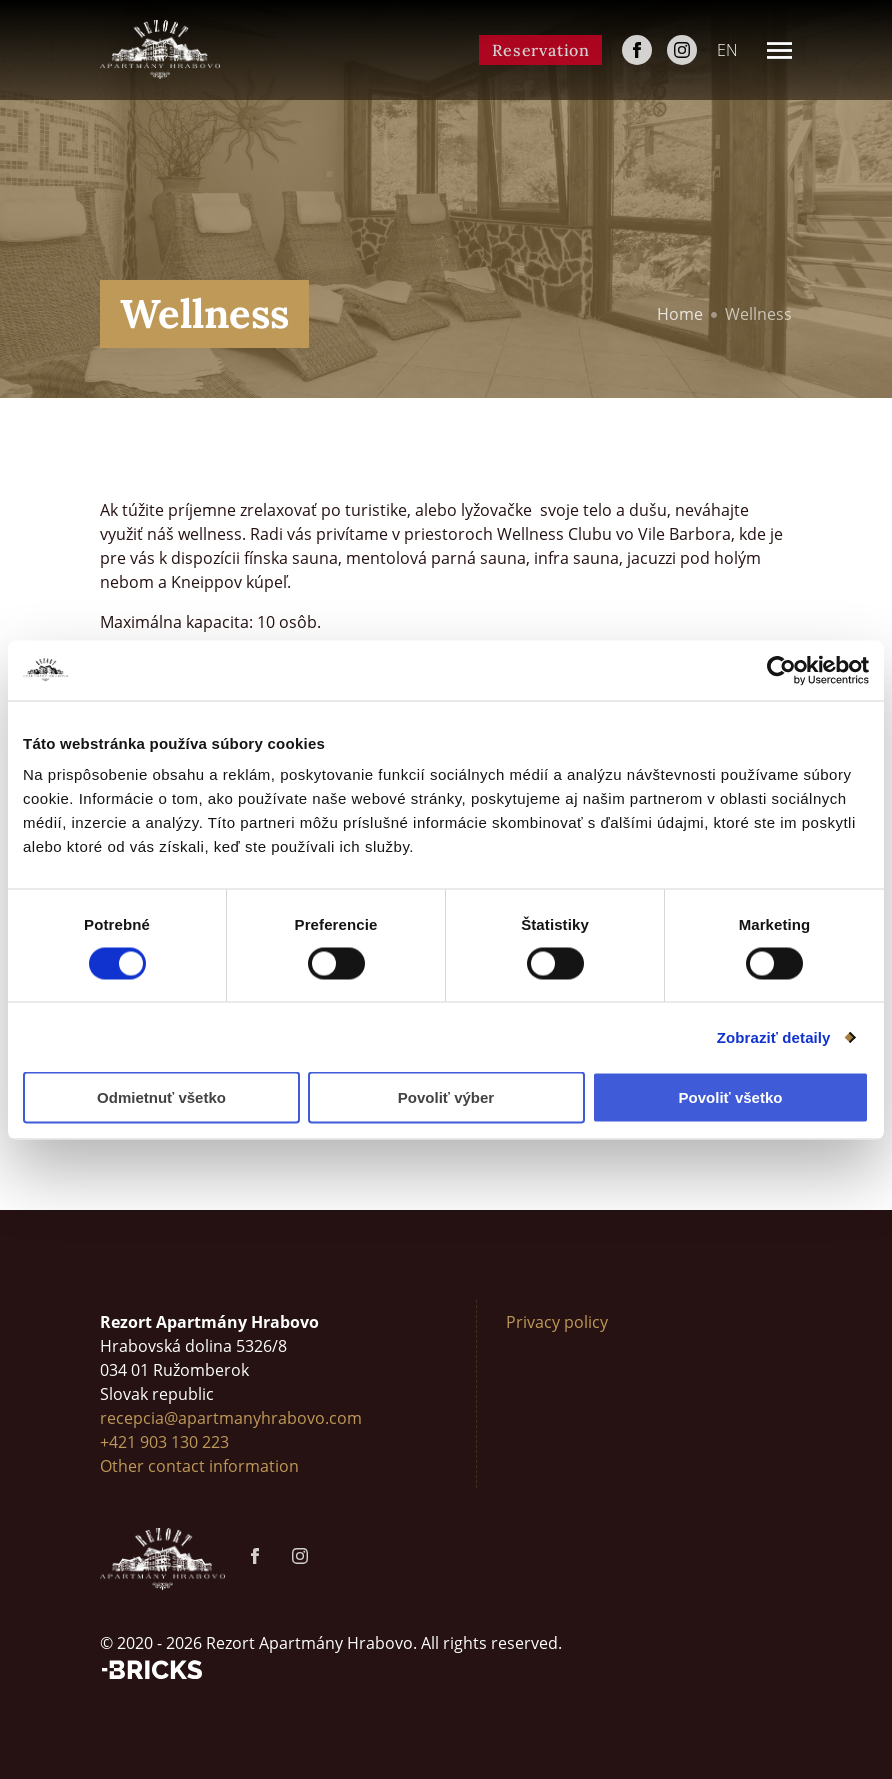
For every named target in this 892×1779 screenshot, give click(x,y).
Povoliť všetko (731, 1097)
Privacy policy (557, 1322)
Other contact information (199, 1466)
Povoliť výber (446, 1097)
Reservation (541, 50)
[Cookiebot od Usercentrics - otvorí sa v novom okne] (781, 670)
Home (680, 314)
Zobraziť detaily (774, 1036)
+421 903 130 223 (164, 1442)
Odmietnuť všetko (161, 1097)
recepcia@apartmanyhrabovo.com (231, 1418)
